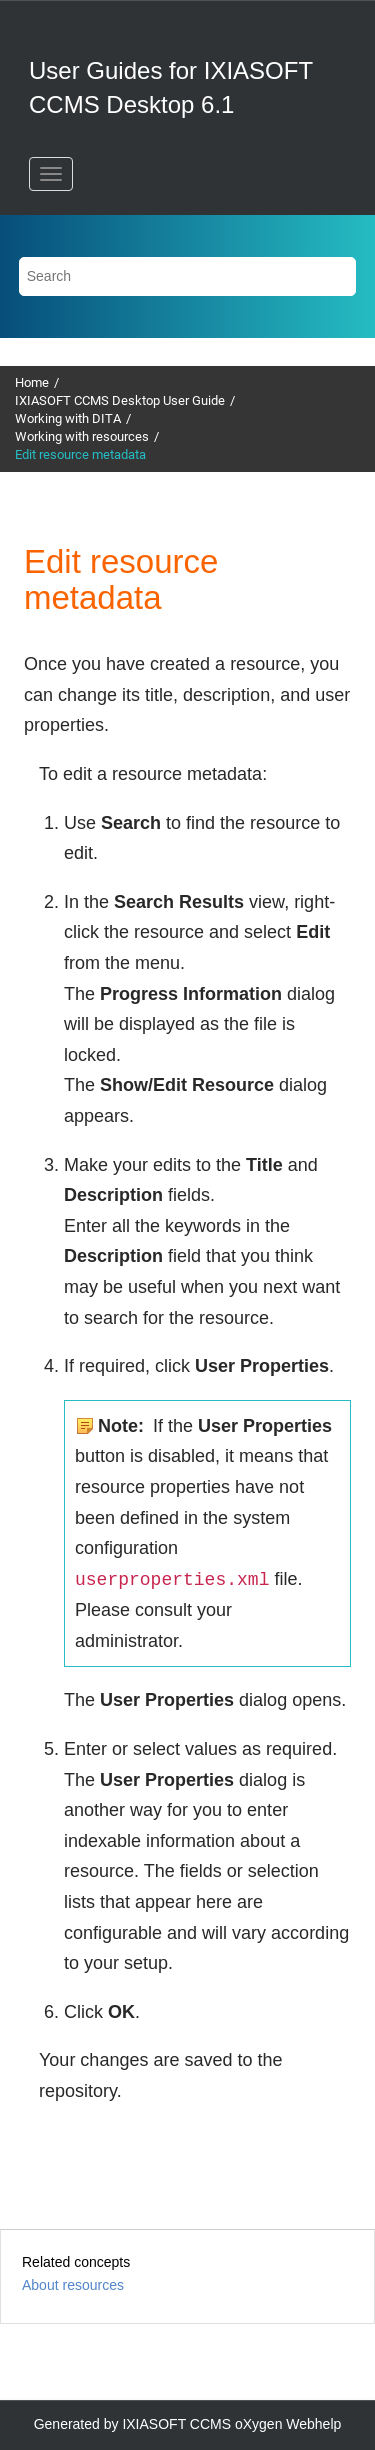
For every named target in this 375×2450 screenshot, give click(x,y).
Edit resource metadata (80, 454)
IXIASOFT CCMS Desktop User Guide (120, 400)
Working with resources (82, 436)
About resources (73, 2285)
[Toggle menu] (51, 174)
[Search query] (188, 276)
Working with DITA (68, 418)
